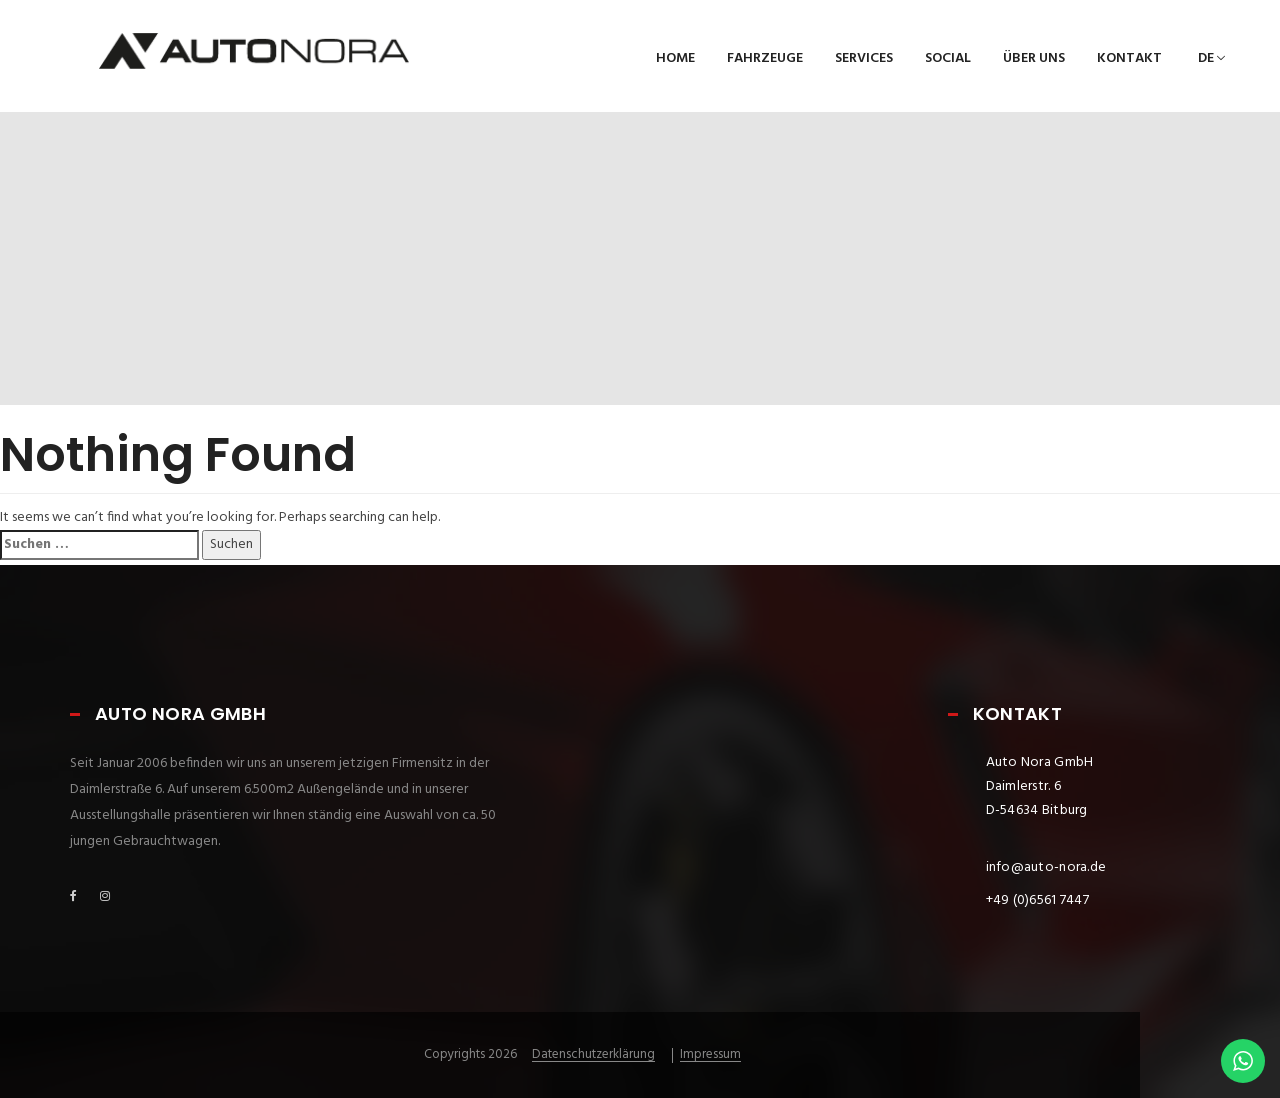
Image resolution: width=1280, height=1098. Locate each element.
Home (675, 58)
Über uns (1034, 58)
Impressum (710, 1055)
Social (948, 58)
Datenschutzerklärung (593, 1055)
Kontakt (1129, 58)
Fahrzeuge (765, 58)
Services (864, 58)
